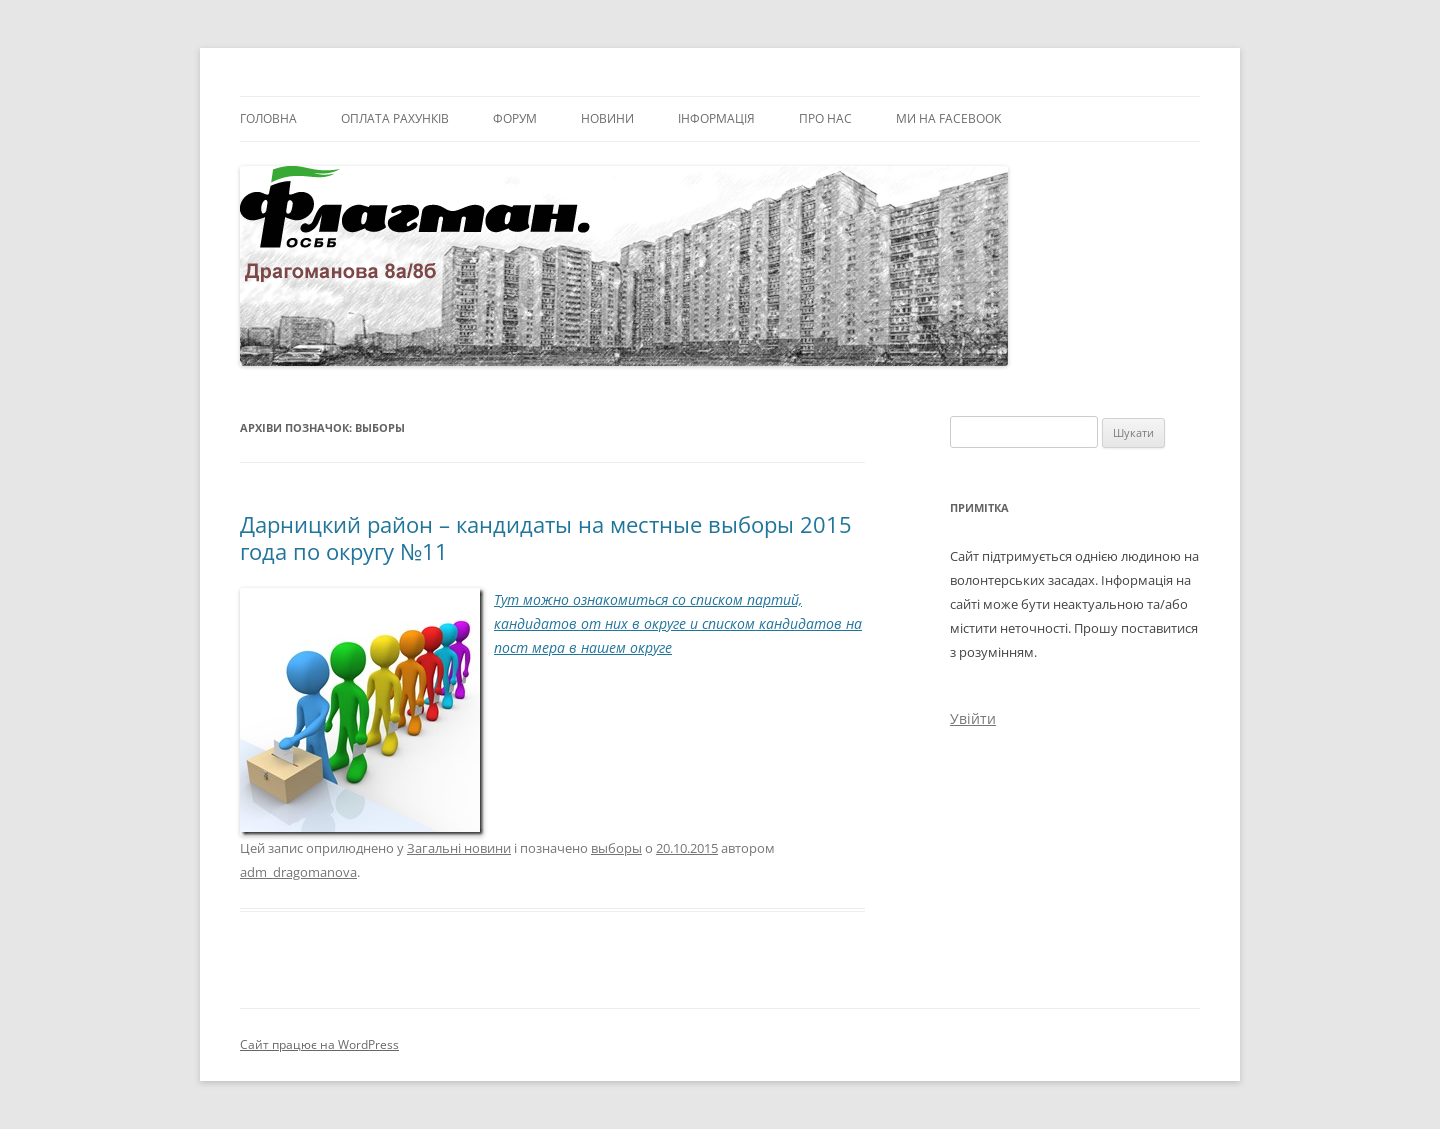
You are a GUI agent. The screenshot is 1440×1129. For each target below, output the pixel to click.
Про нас (825, 118)
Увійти (973, 718)
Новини (607, 118)
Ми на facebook (948, 118)
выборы (616, 848)
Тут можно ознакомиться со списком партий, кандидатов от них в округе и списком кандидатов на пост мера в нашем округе (678, 623)
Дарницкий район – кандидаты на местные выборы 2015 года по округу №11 (546, 537)
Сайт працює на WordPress (319, 1044)
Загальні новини (459, 848)
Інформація (716, 118)
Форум (515, 118)
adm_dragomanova (298, 872)
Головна (268, 118)
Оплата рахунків (395, 118)
